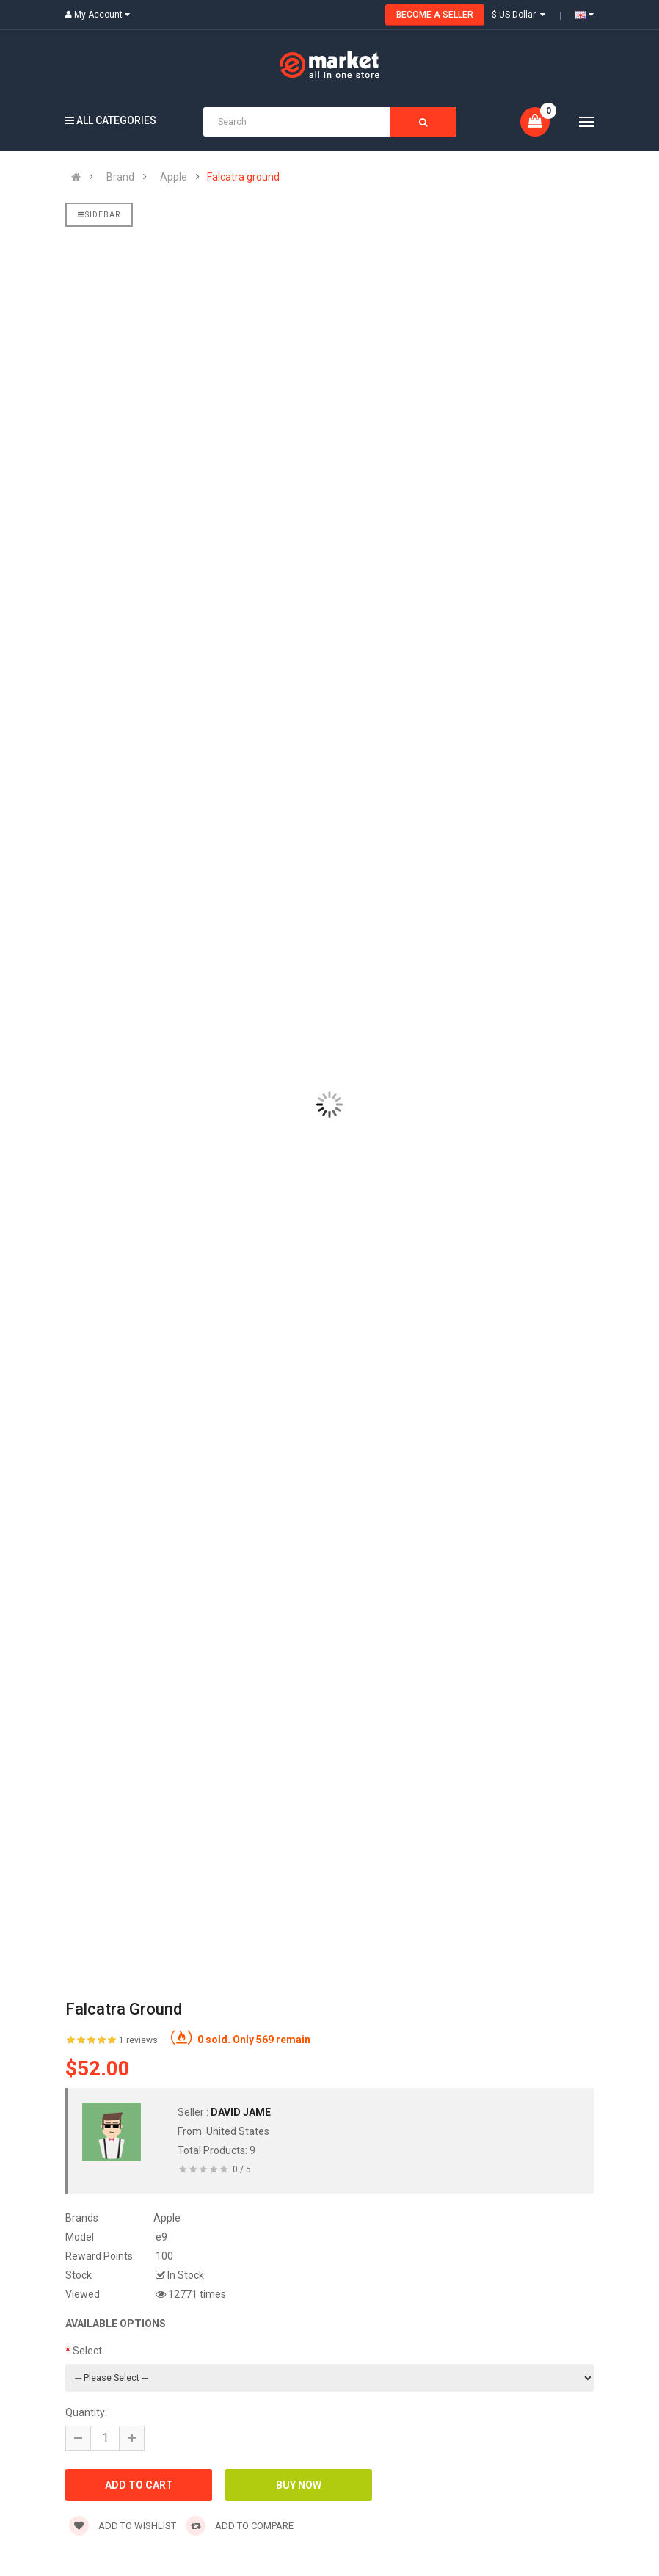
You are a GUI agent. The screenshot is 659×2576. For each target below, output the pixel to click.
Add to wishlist (122, 2525)
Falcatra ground (243, 177)
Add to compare (240, 2525)
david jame (241, 2112)
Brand (120, 177)
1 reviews (138, 2040)
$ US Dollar (518, 15)
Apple (173, 177)
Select (87, 2351)
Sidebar (99, 215)
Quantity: (86, 2412)
